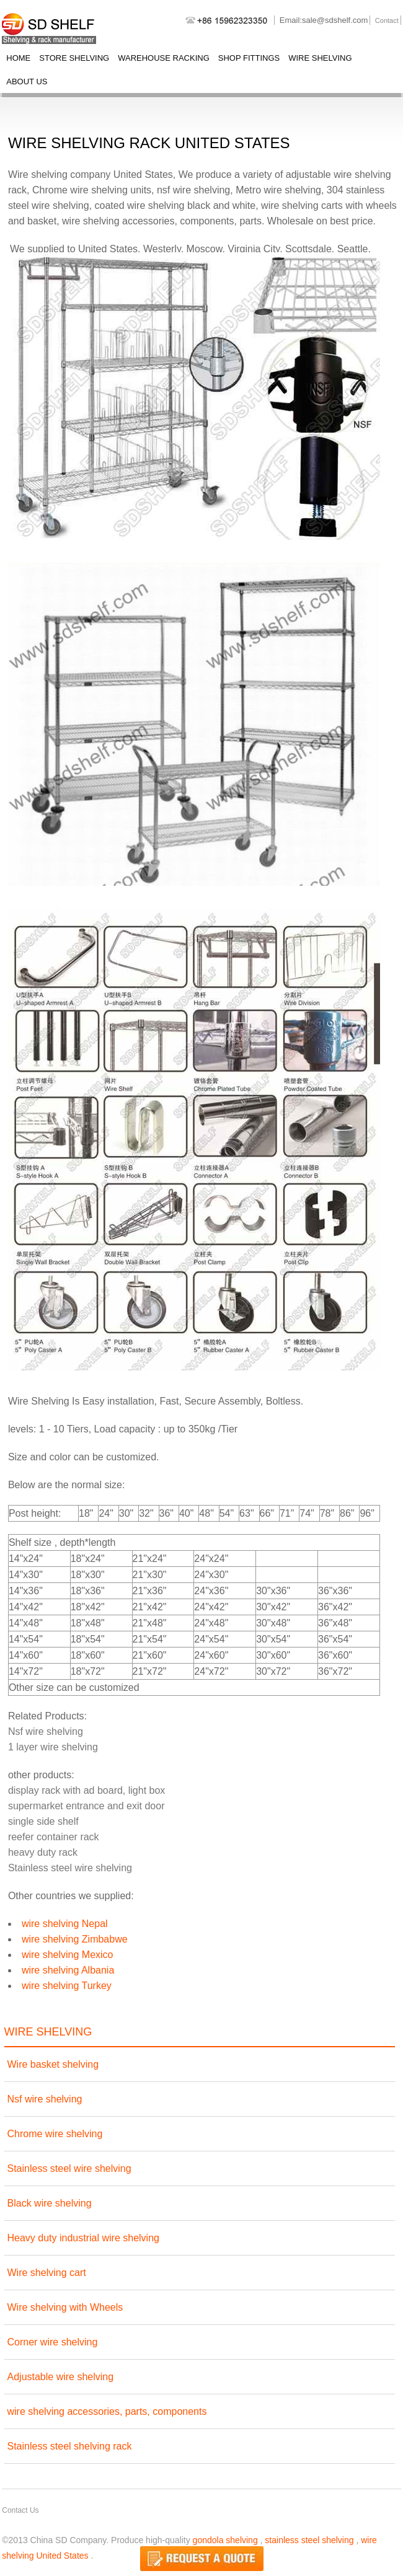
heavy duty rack (43, 1852)
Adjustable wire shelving (60, 2376)
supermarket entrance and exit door (86, 1806)
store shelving (74, 58)
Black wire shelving (49, 2203)
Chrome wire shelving (55, 2133)
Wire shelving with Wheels (65, 2307)
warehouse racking (164, 58)
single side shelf (43, 1821)
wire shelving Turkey (67, 1985)
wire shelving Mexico (67, 1954)
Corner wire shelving (52, 2342)
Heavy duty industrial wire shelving (83, 2238)
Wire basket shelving (53, 2064)
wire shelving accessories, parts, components (107, 2411)
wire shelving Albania (68, 1970)
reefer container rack (53, 1837)
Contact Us (20, 2510)
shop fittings (249, 58)
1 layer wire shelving (53, 1747)
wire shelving (320, 58)
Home (18, 58)
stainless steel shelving (309, 2540)
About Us (26, 81)
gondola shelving (225, 2540)
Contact (387, 20)
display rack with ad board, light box (86, 1790)
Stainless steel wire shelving (70, 1868)
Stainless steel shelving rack (69, 2446)
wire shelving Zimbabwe (75, 1939)
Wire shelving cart (46, 2272)
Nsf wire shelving (45, 1731)
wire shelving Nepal (65, 1923)
